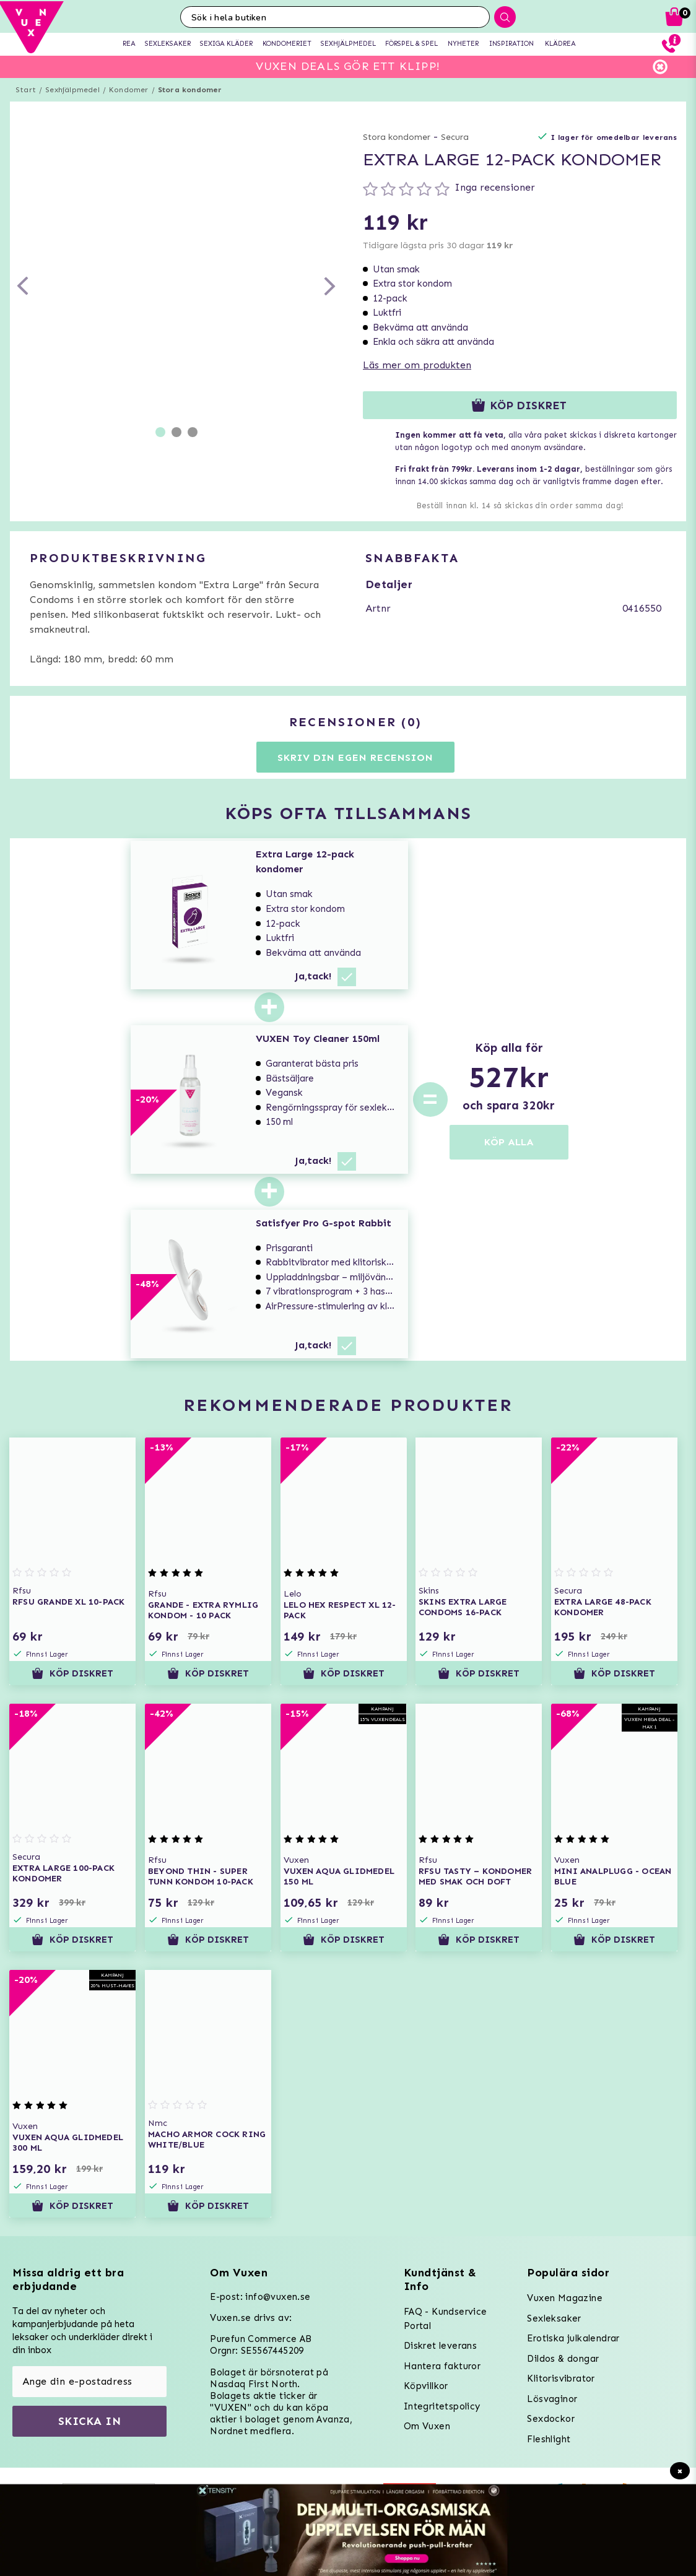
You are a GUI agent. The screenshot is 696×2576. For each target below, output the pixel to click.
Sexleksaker (554, 2318)
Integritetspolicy (442, 2406)
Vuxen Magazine (564, 2298)
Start (25, 89)
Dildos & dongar (563, 2358)
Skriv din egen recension (355, 757)
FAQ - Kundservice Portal (445, 2318)
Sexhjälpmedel (72, 89)
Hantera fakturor (442, 2366)
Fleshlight (548, 2439)
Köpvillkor (426, 2386)
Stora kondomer (190, 89)
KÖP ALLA (509, 1142)
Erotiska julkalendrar (573, 2338)
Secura (455, 137)
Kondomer (129, 89)
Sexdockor (551, 2418)
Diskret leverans (440, 2345)
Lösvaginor (552, 2399)
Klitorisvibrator (560, 2378)
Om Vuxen (427, 2426)
